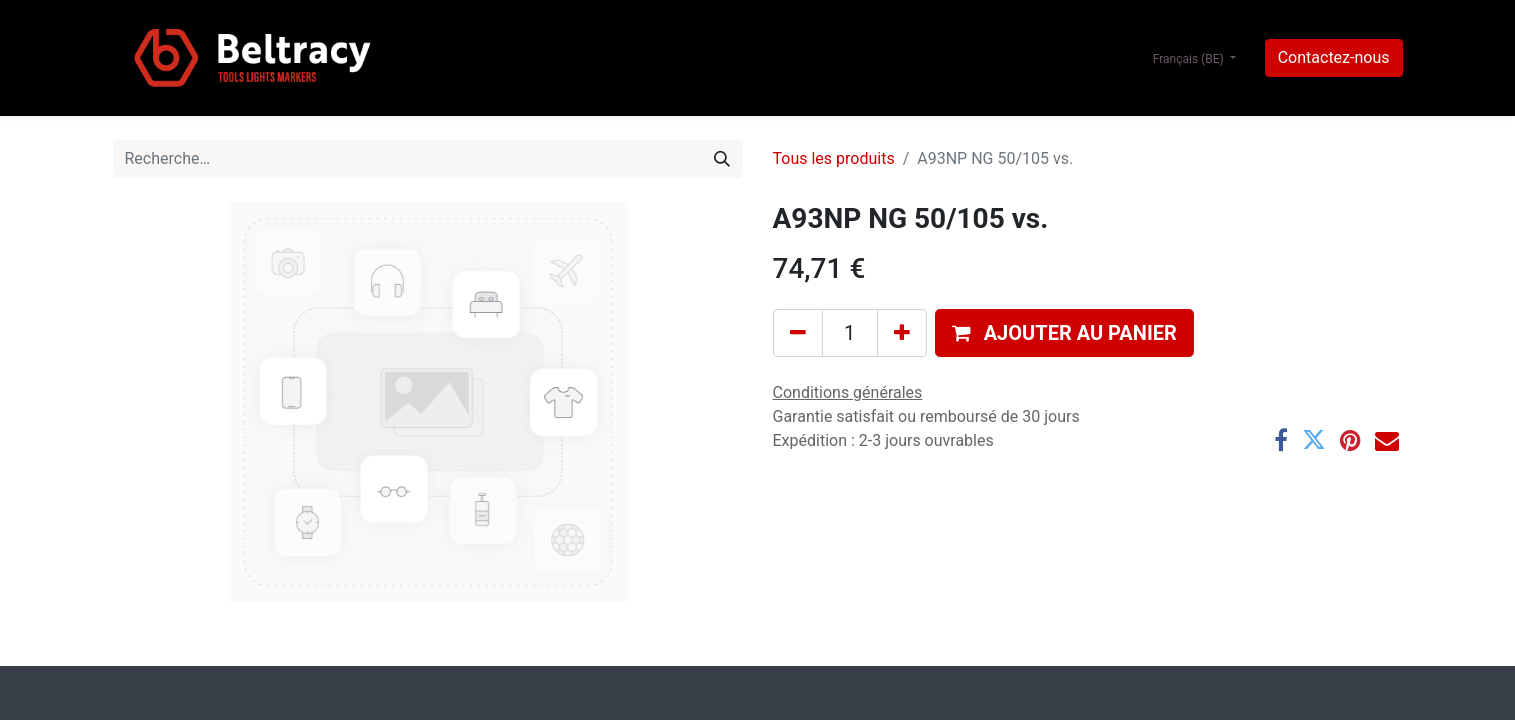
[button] (1064, 333)
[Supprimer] (798, 333)
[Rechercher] (722, 159)
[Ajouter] (902, 333)
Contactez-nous (1334, 57)
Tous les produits (834, 158)
